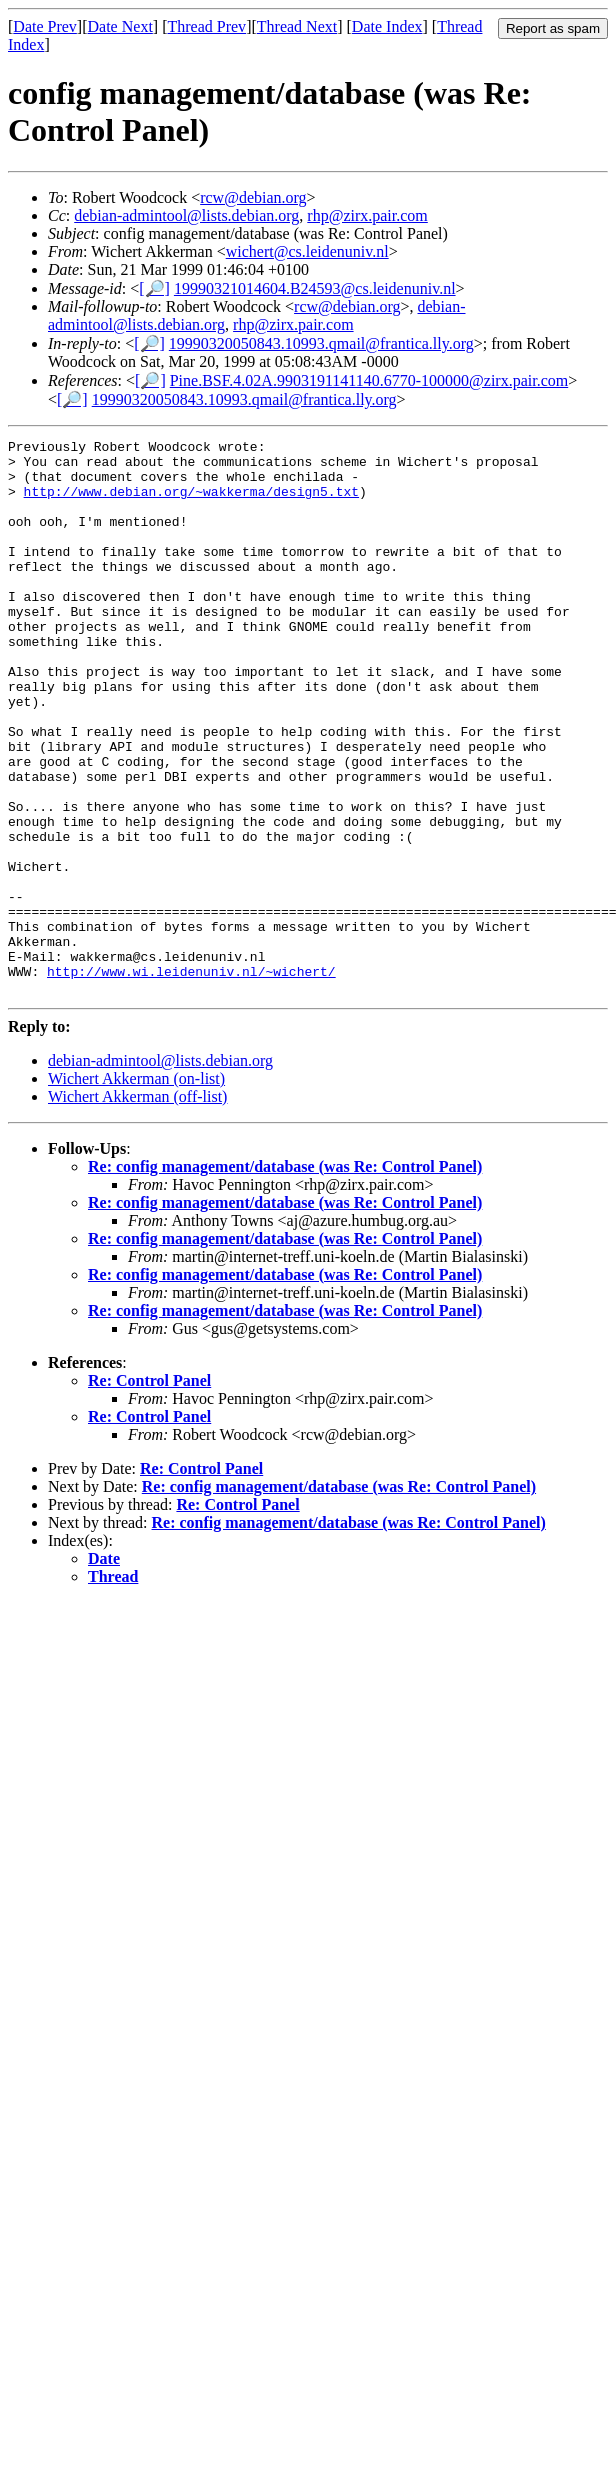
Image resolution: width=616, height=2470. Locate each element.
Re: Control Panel (149, 1491)
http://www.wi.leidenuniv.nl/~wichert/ (191, 1079)
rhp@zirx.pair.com (367, 215)
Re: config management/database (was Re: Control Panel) (285, 1277)
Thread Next (297, 26)
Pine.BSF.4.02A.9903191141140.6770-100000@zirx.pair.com (369, 380)
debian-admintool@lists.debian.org (186, 215)
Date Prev (45, 26)
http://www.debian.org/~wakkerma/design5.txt (191, 503)
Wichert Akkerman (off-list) (137, 1207)
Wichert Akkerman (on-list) (136, 1189)
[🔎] (154, 288)
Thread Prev (206, 26)
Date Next (120, 26)
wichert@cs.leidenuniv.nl (307, 251)
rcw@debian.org (253, 197)
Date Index (387, 26)
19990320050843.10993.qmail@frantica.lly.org (321, 343)
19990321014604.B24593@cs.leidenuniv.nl (315, 288)
